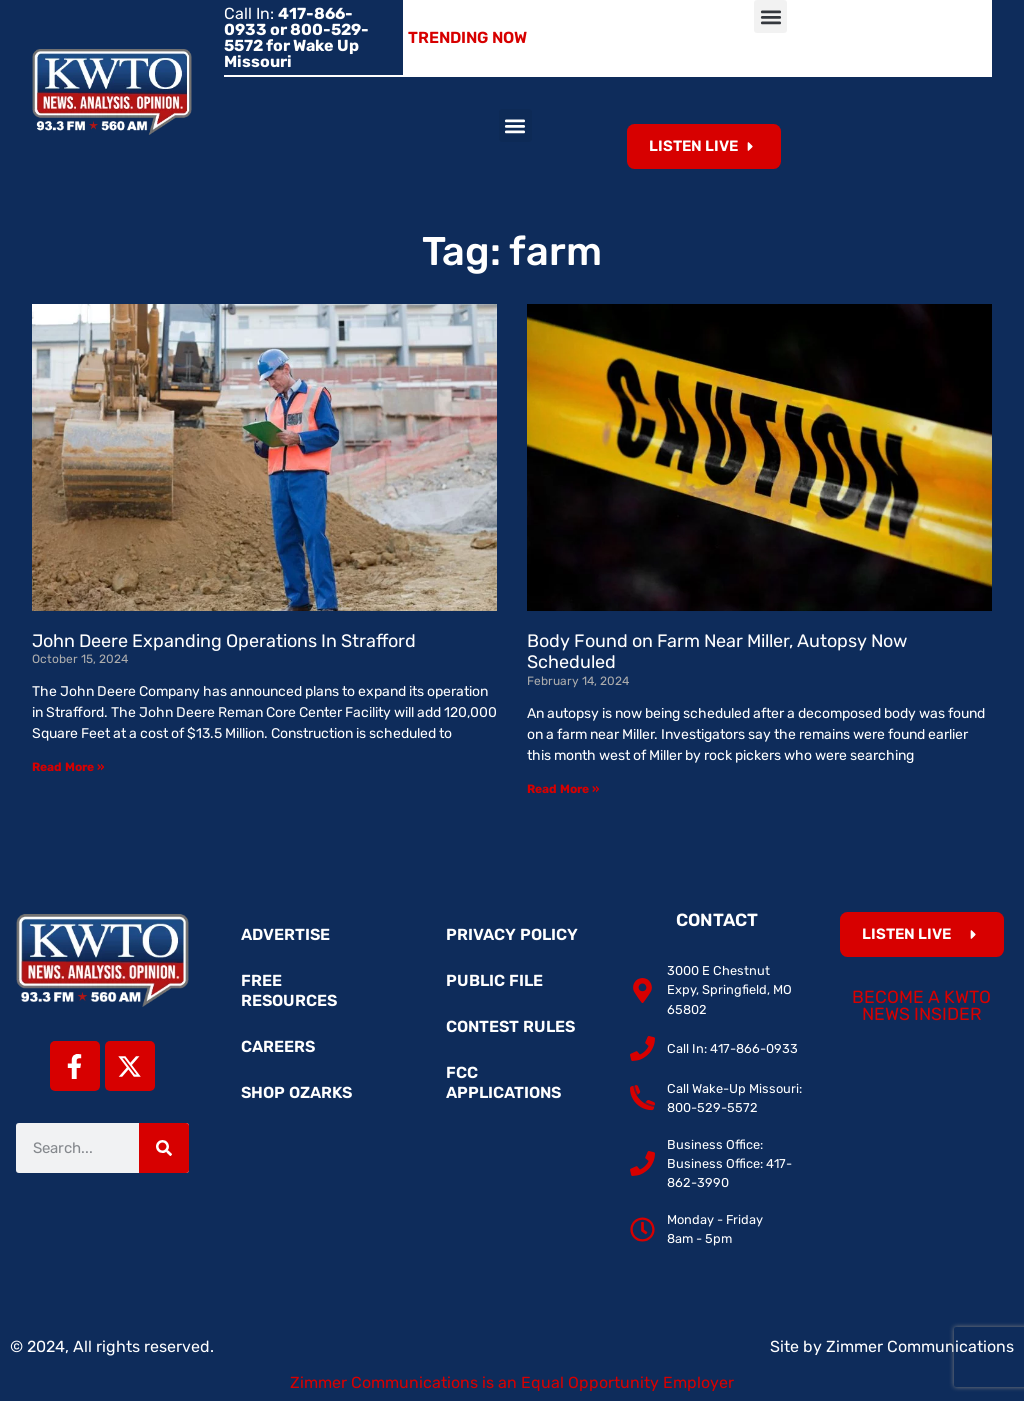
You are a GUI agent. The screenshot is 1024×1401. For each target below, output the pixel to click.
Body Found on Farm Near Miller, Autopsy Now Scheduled (717, 652)
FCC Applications (503, 1082)
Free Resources (289, 990)
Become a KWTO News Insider (921, 1006)
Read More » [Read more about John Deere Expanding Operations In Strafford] (68, 767)
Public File (494, 980)
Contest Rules (510, 1026)
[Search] (164, 1148)
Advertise (285, 934)
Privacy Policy (512, 934)
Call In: (296, 37)
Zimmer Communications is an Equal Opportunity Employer (512, 1382)
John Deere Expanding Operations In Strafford (224, 641)
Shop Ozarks (296, 1092)
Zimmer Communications (920, 1346)
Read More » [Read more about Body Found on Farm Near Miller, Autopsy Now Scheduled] (563, 789)
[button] (770, 16)
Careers (278, 1046)
